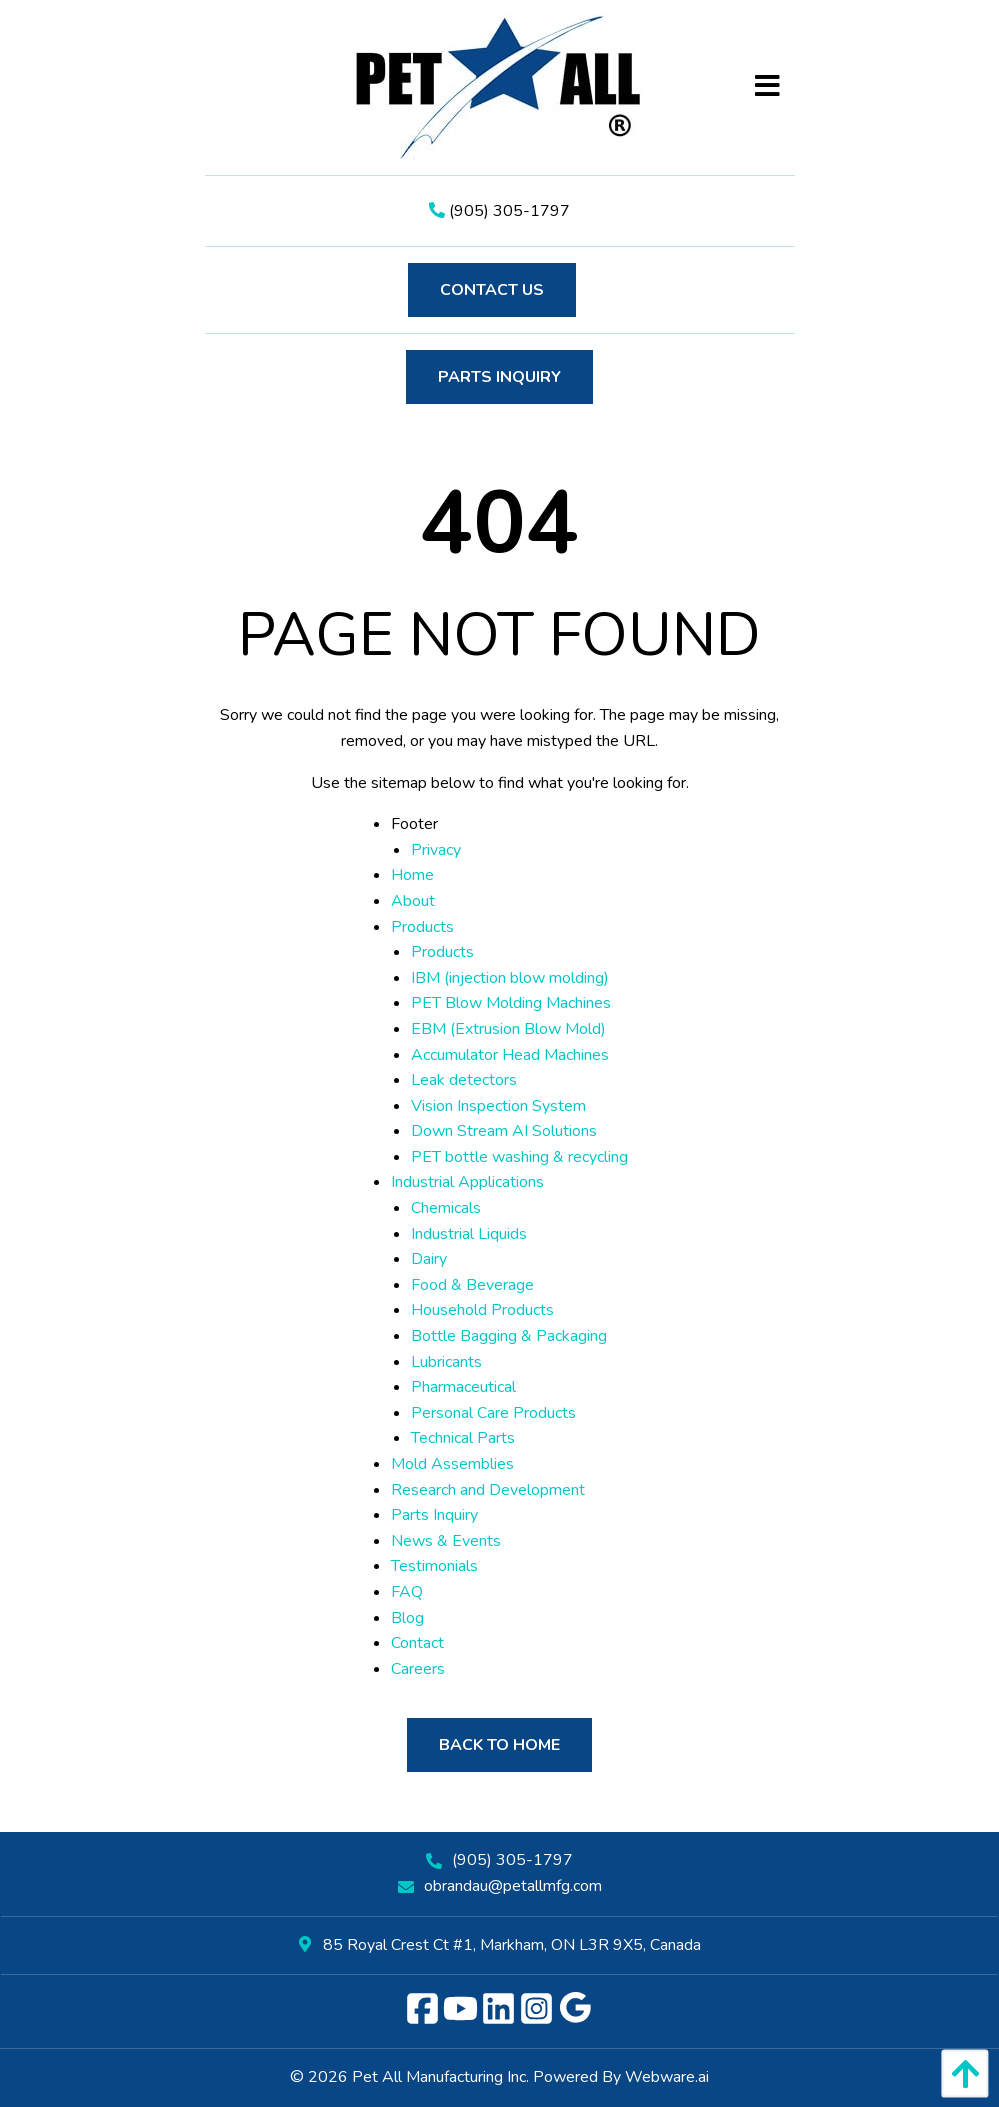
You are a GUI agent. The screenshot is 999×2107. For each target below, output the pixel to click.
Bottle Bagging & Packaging (509, 1336)
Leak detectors (464, 1080)
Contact (417, 1643)
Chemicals (446, 1208)
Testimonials (434, 1566)
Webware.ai (667, 2077)
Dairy (429, 1259)
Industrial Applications (467, 1182)
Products (422, 927)
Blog (407, 1618)
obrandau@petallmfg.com (513, 1886)
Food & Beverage (472, 1285)
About (413, 901)
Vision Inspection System (498, 1106)
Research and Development (488, 1490)
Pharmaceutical (463, 1387)
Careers (418, 1669)
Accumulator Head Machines (510, 1055)
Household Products (482, 1310)
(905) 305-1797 (499, 211)
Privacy (436, 850)
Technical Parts (463, 1438)
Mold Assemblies (452, 1464)
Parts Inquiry (499, 377)
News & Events (446, 1541)
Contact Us (492, 290)
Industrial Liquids (469, 1234)
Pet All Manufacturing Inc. (440, 2077)
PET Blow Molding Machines (511, 1003)
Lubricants (446, 1362)
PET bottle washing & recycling (519, 1157)
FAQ (407, 1592)
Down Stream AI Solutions (504, 1131)
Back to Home (499, 1745)
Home (412, 875)
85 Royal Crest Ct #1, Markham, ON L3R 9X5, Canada (500, 1945)
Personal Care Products (493, 1413)
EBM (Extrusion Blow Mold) (508, 1029)
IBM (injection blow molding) (510, 978)
